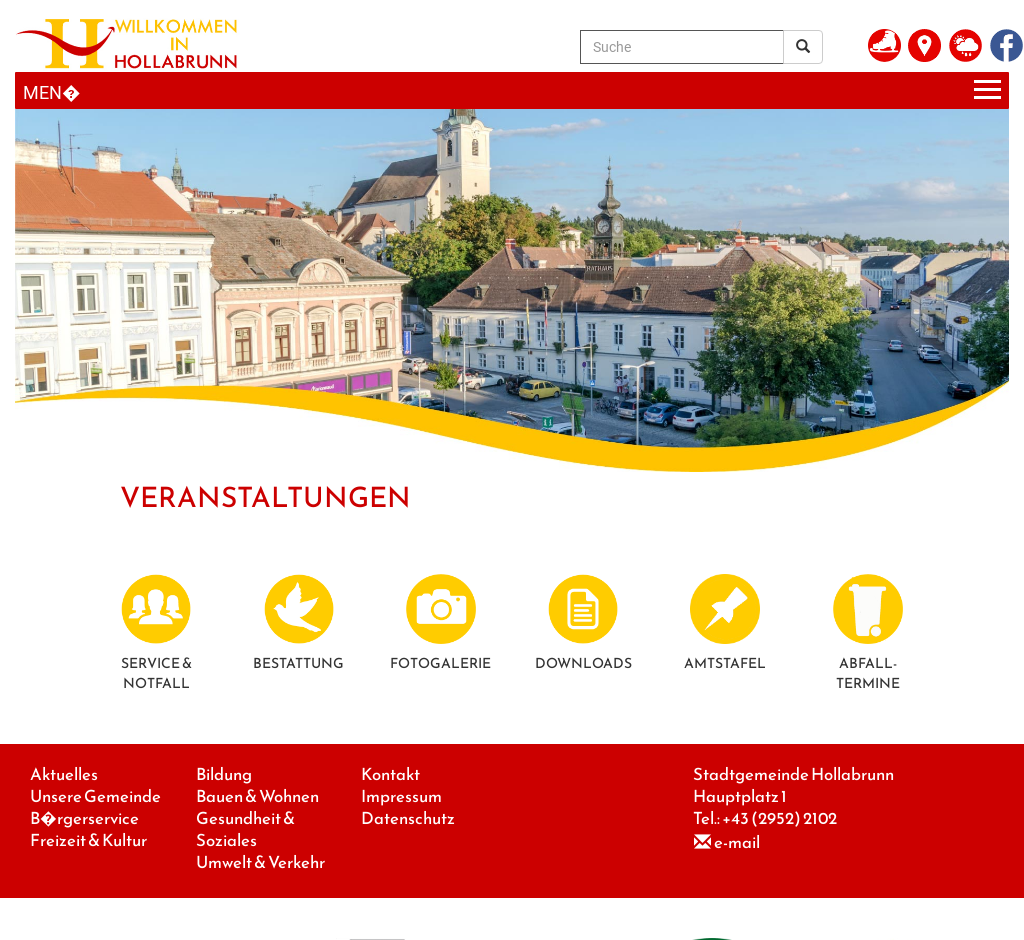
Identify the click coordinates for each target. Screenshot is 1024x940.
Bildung (224, 774)
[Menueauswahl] (512, 90)
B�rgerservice (84, 818)
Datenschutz (408, 818)
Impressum (401, 796)
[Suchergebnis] (803, 47)
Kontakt (390, 774)
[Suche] (682, 47)
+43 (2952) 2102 (779, 818)
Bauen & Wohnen (257, 796)
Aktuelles (64, 774)
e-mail (737, 842)
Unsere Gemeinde (95, 796)
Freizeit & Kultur (88, 840)
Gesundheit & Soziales (245, 829)
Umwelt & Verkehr (260, 862)
